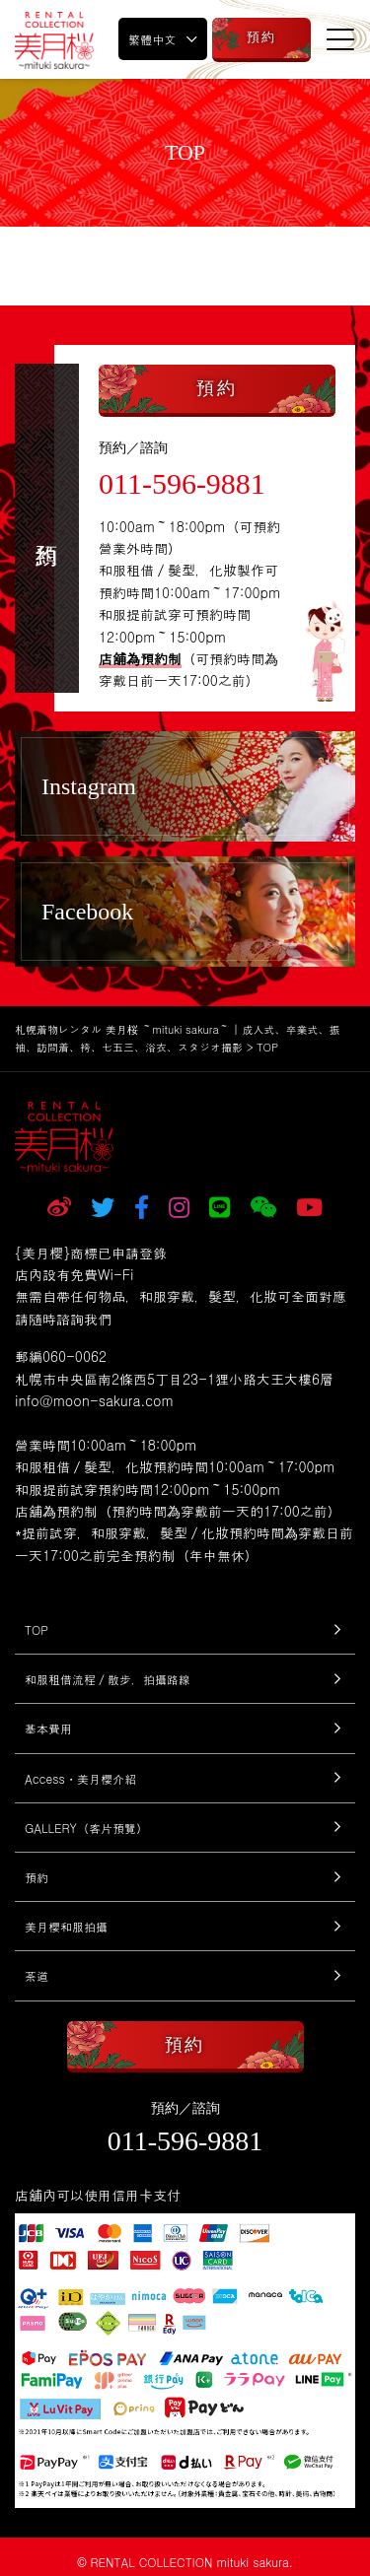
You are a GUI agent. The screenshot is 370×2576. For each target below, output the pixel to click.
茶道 (36, 1975)
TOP (36, 1629)
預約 (36, 1876)
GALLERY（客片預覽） (86, 1827)
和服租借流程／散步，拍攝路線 (107, 1678)
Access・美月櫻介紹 (80, 1778)
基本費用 (48, 1728)
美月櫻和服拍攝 (66, 1926)
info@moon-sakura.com (94, 1400)
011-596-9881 (182, 483)
